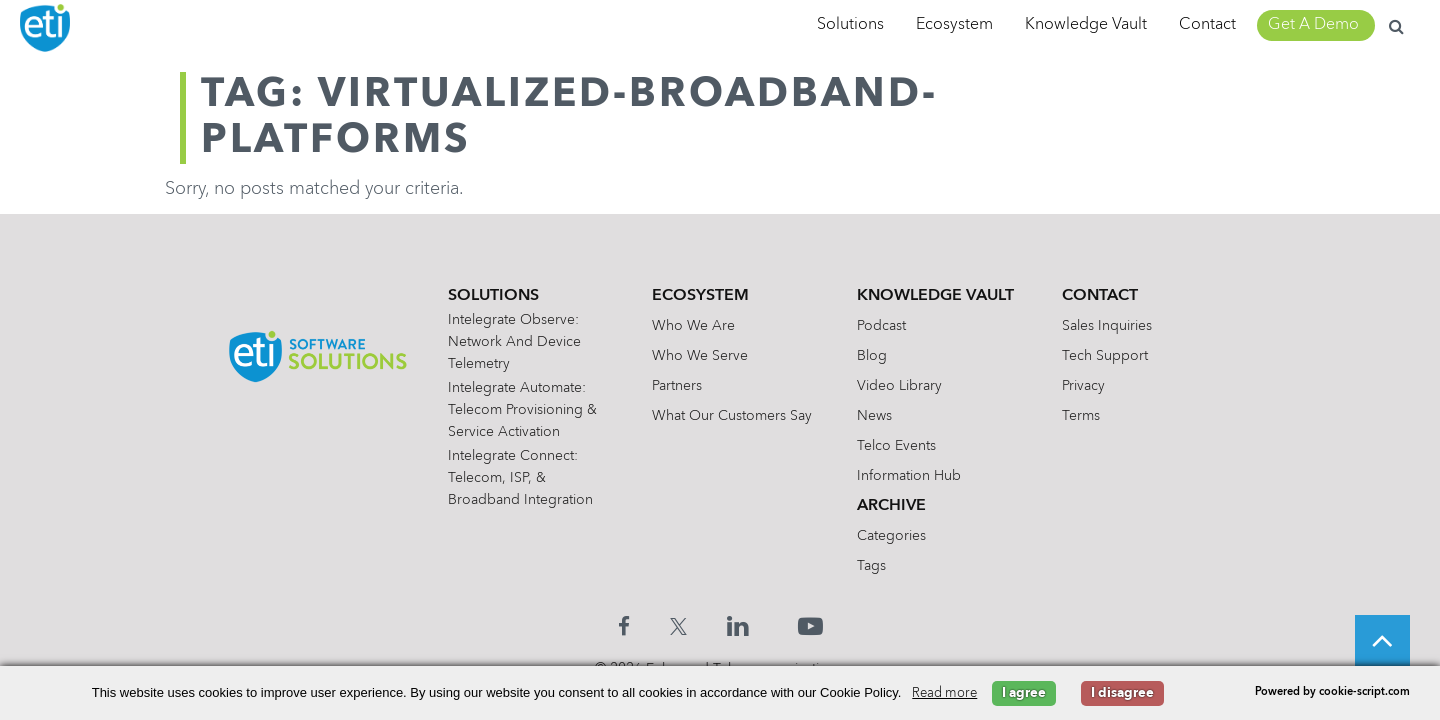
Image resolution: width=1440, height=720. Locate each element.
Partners (677, 386)
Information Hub (909, 476)
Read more (944, 693)
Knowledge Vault (1086, 25)
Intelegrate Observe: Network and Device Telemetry (514, 342)
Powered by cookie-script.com (1332, 692)
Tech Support (1105, 356)
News (874, 416)
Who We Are (693, 326)
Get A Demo (1313, 25)
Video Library (899, 386)
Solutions (850, 25)
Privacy (1083, 386)
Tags (871, 566)
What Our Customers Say (732, 416)
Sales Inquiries (1107, 326)
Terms (1081, 416)
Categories (891, 536)
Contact (1207, 25)
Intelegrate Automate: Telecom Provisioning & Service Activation (522, 410)
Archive (891, 506)
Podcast (881, 326)
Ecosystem (954, 25)
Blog (872, 356)
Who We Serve (700, 356)
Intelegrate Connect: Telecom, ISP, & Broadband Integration (520, 478)
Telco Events (896, 446)
